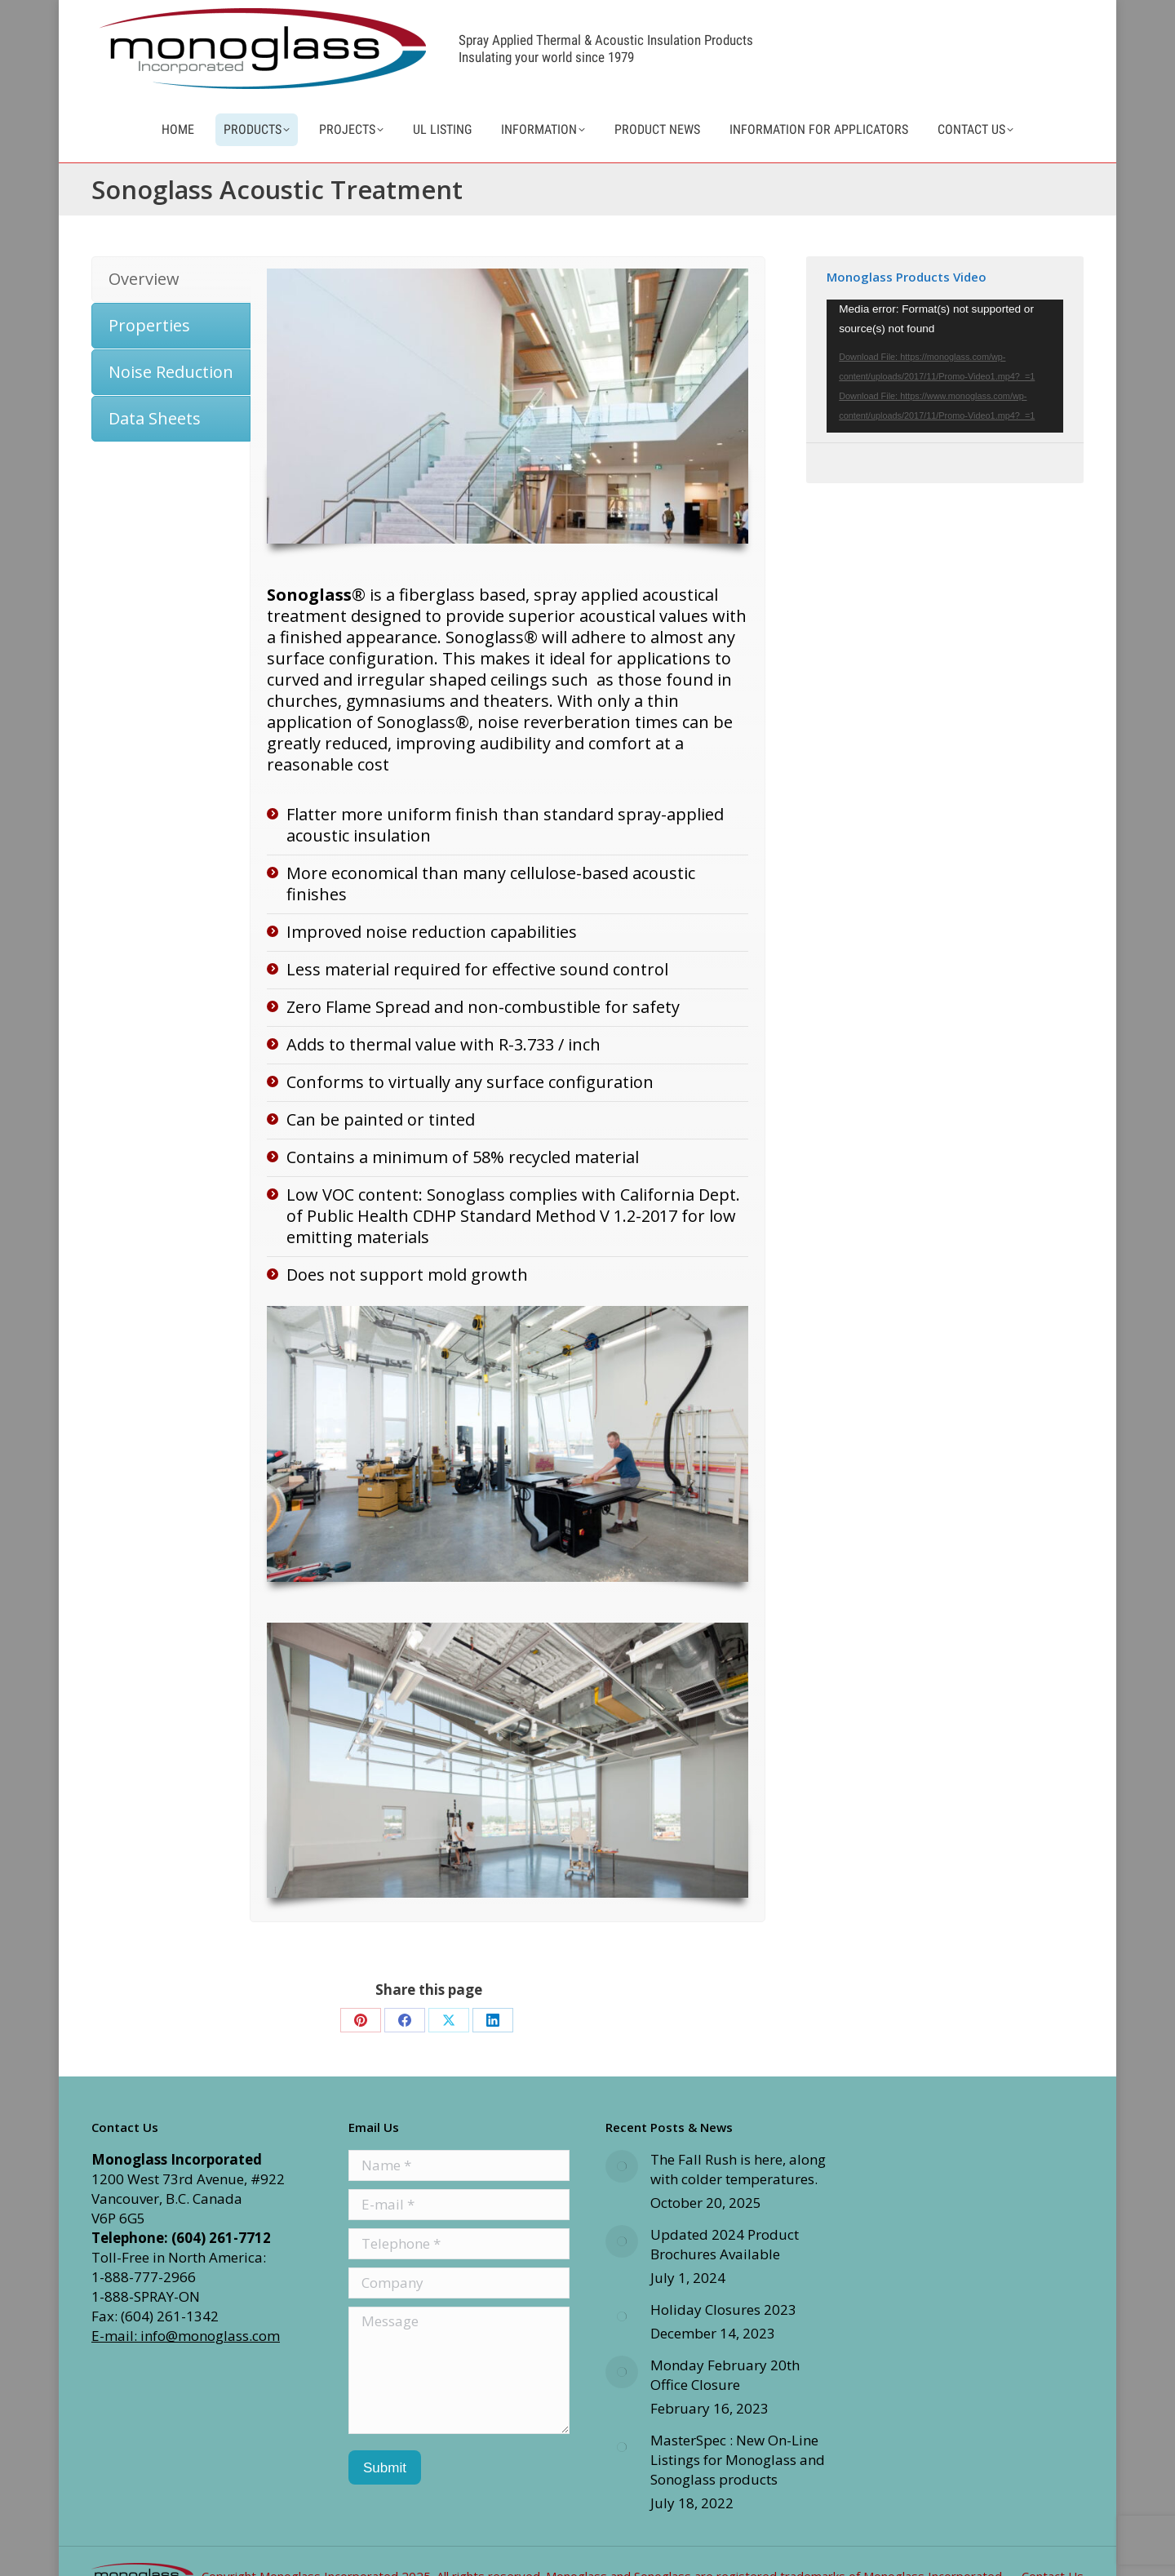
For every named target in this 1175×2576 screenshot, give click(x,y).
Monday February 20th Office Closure (725, 2404)
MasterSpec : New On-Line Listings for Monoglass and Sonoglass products (737, 2489)
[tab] (171, 308)
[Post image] (621, 2195)
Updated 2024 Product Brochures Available (724, 2273)
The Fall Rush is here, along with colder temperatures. (738, 2198)
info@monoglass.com (993, 12)
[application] (945, 395)
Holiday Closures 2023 (723, 2339)
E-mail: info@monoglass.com (185, 2365)
